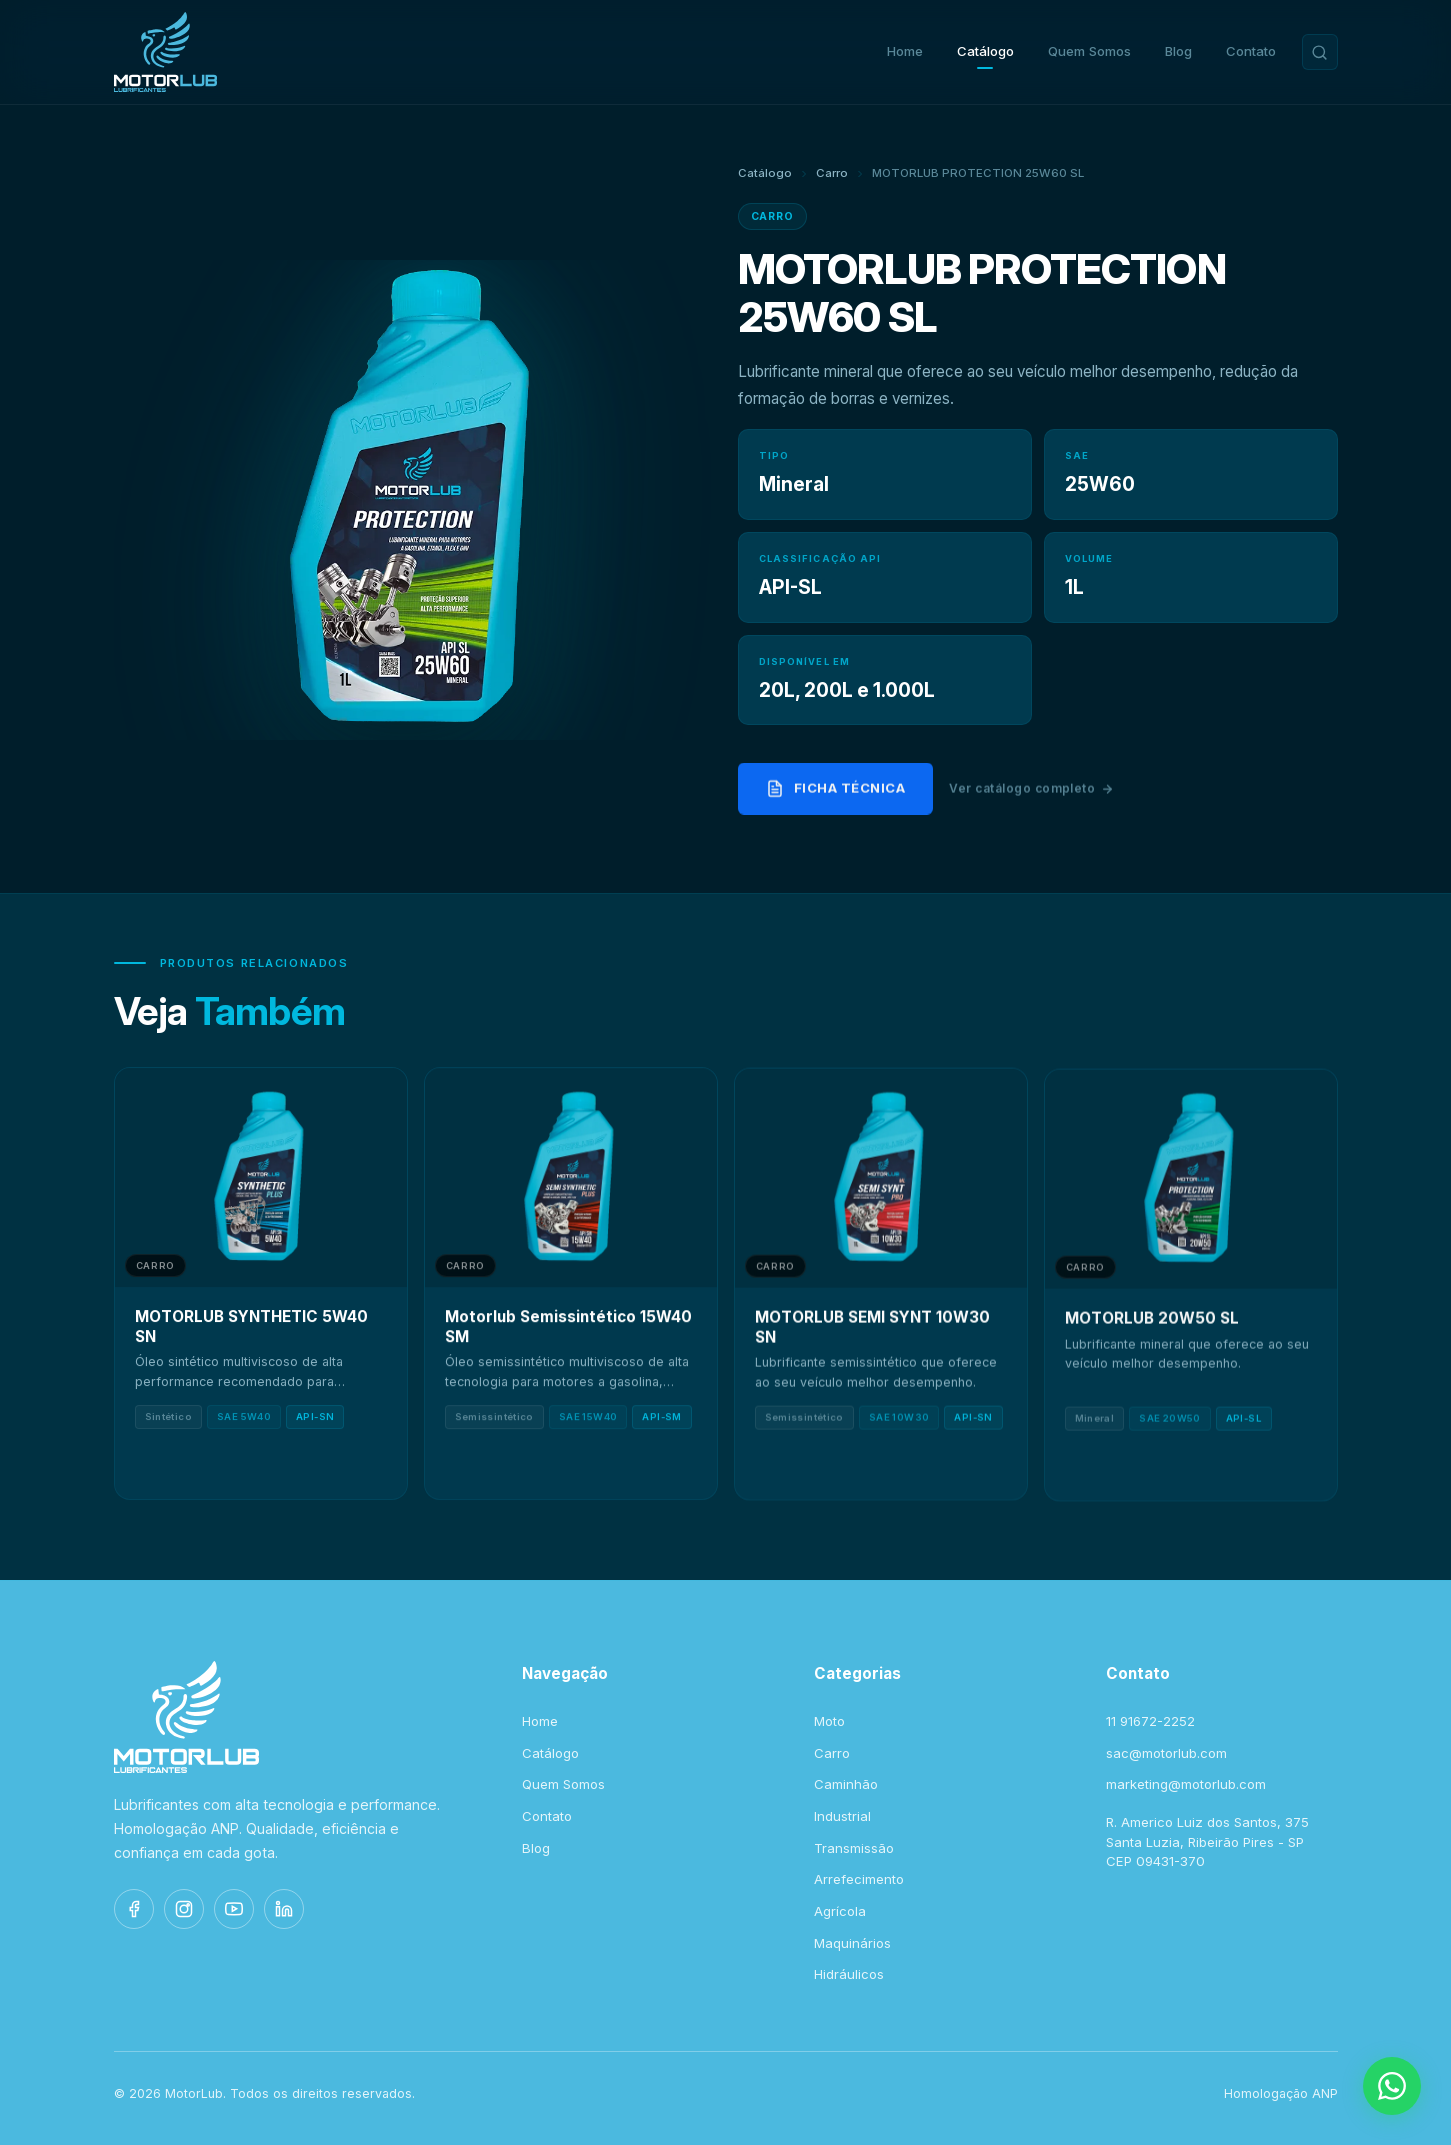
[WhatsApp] (1392, 2086)
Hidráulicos (849, 1974)
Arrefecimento (859, 1879)
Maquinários (852, 1943)
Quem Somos (1089, 51)
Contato (1251, 51)
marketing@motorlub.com (1186, 1784)
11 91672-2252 (1150, 1721)
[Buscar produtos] (1320, 52)
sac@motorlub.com (1166, 1753)
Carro (832, 173)
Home (905, 51)
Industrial (842, 1816)
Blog (1178, 51)
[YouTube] (234, 1909)
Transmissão (854, 1848)
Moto (829, 1721)
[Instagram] (184, 1909)
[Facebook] (134, 1909)
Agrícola (840, 1911)
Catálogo (985, 51)
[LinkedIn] (284, 1909)
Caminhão (846, 1784)
